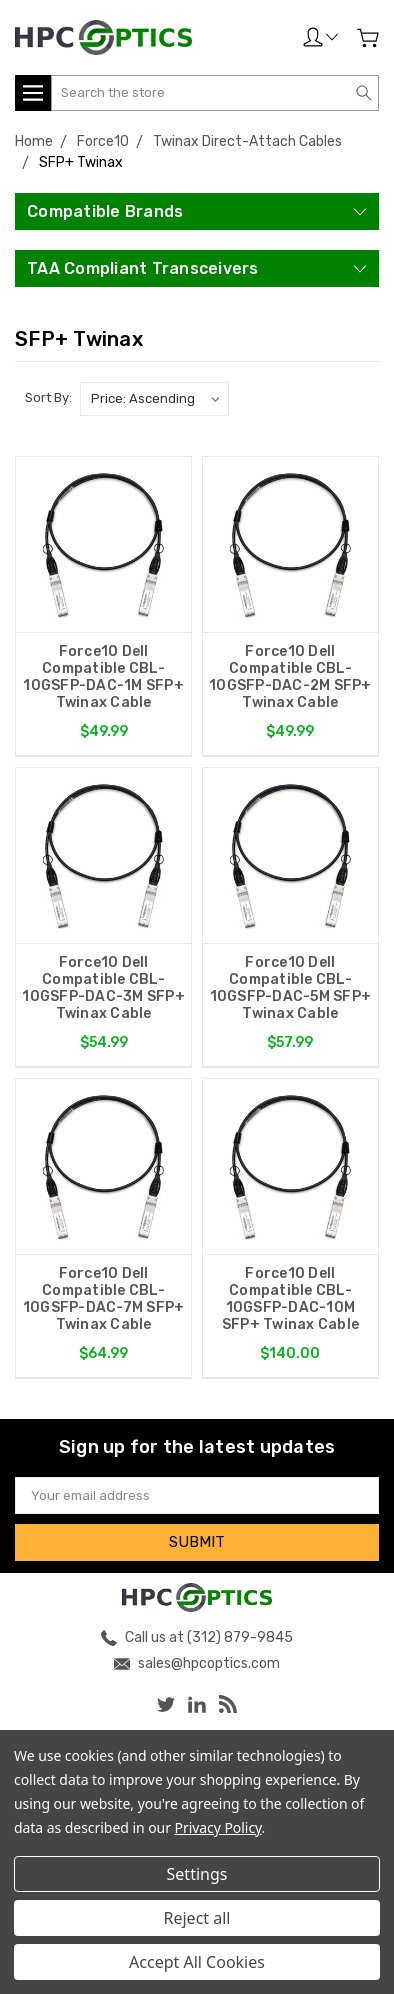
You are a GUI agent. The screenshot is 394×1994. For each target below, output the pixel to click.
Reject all (197, 1918)
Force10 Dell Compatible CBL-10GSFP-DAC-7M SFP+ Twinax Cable (104, 1299)
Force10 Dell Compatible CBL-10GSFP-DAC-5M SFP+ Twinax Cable (291, 988)
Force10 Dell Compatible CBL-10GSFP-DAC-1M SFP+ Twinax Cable (103, 677)
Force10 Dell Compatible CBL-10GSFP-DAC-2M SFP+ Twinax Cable (290, 677)
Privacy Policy (218, 1827)
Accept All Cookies (197, 1962)
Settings (197, 1874)
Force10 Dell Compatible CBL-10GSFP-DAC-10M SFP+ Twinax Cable (290, 1299)
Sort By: (48, 397)
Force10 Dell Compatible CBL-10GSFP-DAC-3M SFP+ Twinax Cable (103, 988)
